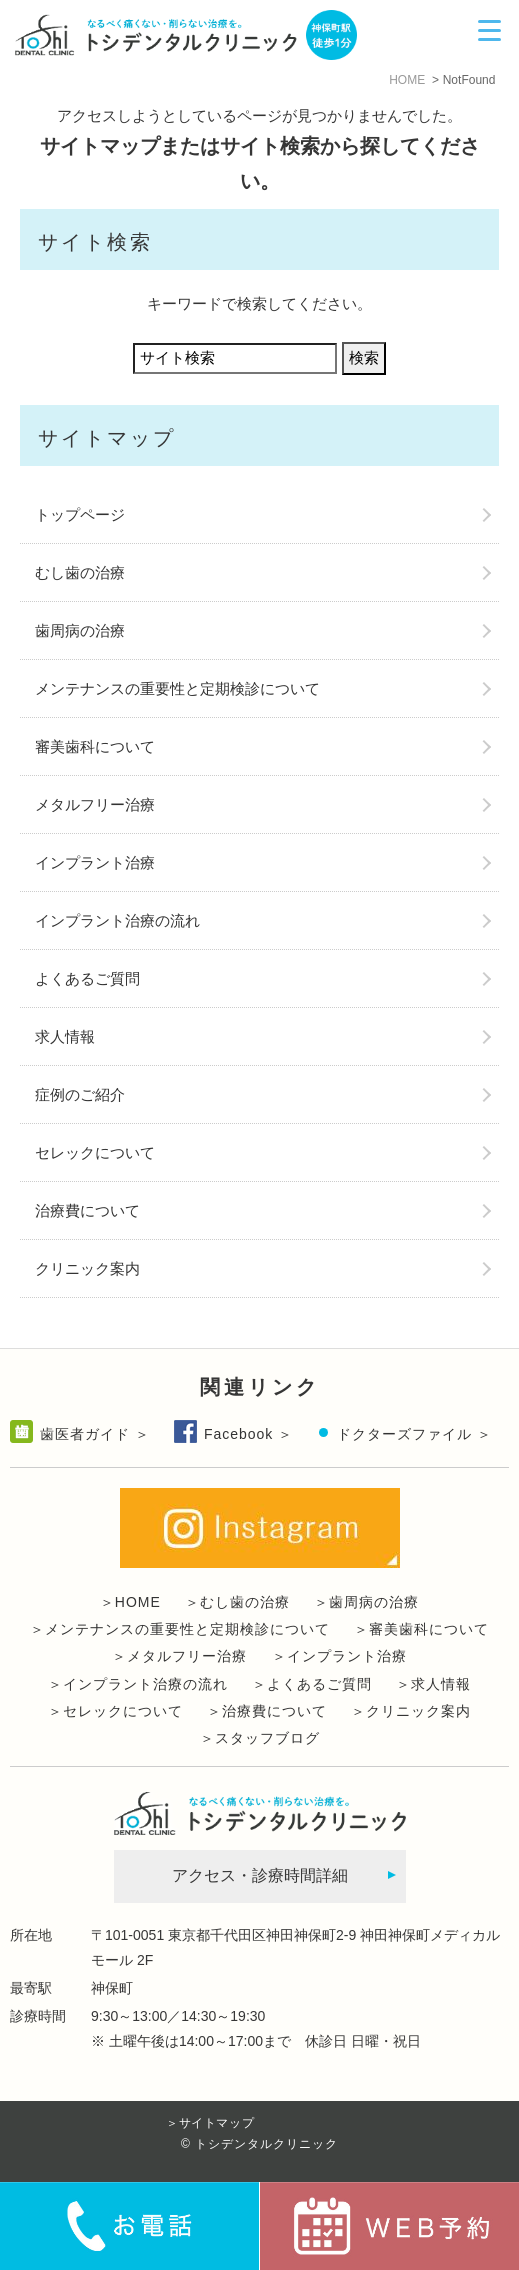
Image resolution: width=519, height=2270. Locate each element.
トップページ (80, 514)
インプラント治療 (95, 862)
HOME (407, 80)
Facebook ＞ (248, 1434)
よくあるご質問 (87, 978)
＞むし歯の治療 (237, 1602)
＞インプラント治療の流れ (138, 1684)
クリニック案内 (87, 1268)
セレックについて (95, 1152)
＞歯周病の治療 (366, 1602)
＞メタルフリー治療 (179, 1656)
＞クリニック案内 (411, 1711)
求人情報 (65, 1036)
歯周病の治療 (80, 630)
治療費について (87, 1210)
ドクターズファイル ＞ (414, 1434)
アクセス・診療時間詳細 (260, 1875)
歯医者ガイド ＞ (95, 1434)
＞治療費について (267, 1711)
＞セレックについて (115, 1711)
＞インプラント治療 (339, 1656)
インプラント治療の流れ (117, 920)
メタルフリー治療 (95, 804)
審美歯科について (95, 746)
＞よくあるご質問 (312, 1684)
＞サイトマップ (210, 2123)
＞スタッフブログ (260, 1738)
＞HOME (130, 1602)
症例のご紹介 (80, 1094)
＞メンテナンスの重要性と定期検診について (180, 1629)
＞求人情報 (433, 1684)
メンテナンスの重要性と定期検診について (177, 688)
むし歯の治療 (80, 572)
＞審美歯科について (421, 1629)
